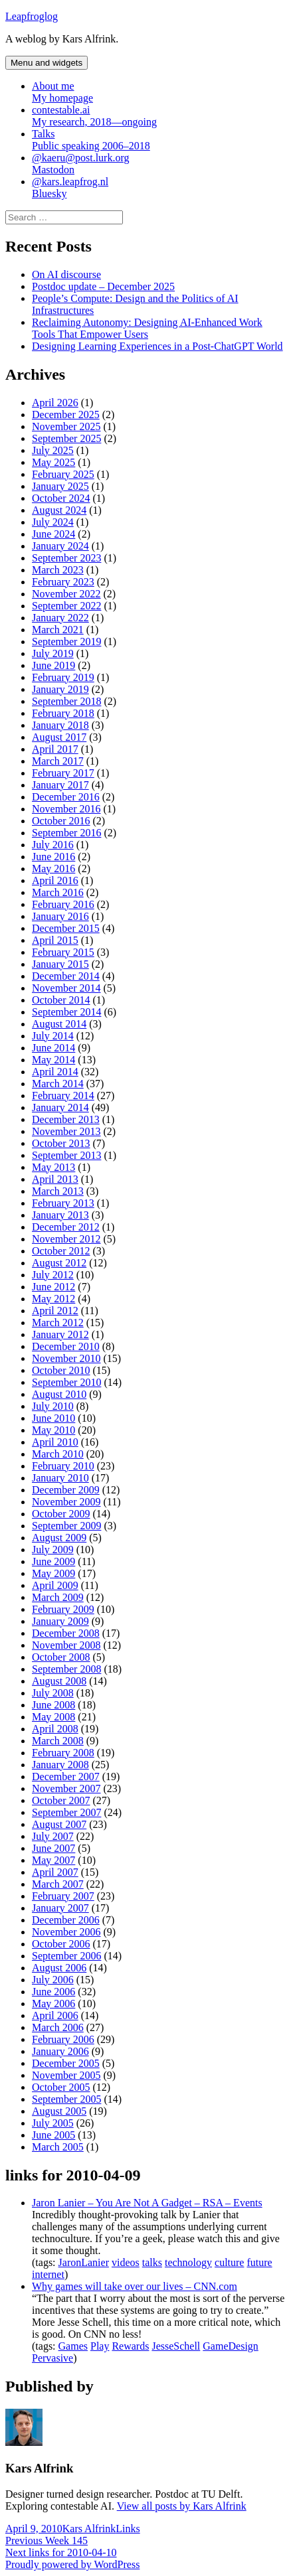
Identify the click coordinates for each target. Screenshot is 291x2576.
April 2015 (55, 940)
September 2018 (66, 701)
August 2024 (59, 510)
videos (126, 2262)
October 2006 (61, 1943)
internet (48, 2274)
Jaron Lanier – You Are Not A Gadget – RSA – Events (147, 2202)
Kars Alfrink (89, 2528)
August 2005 (59, 2111)
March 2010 (58, 1454)
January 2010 (60, 1477)
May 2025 (53, 462)
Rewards (130, 2346)
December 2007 (66, 1776)
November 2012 (66, 1239)
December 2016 (66, 796)
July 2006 (53, 1979)
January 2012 (60, 1334)
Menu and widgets (46, 63)
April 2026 (55, 402)
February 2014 (63, 1095)
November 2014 (66, 988)
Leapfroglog (31, 16)
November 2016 (66, 808)
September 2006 (66, 1955)
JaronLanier (83, 2262)
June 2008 (53, 1704)
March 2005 (58, 2147)
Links (128, 2528)
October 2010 (61, 1370)
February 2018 (63, 713)
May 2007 (53, 1860)
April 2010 (55, 1442)
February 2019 (63, 677)
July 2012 (53, 1274)
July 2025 (53, 450)
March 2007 (58, 1884)
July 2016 (53, 844)
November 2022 (66, 593)
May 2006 (53, 2003)
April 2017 (55, 749)
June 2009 (53, 1561)
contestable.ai (159, 116)
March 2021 (58, 629)
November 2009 (66, 1501)
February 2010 (63, 1466)
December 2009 (66, 1489)
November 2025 (66, 426)
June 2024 (53, 534)
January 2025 (60, 486)
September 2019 (66, 641)
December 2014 (66, 976)
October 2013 (61, 1143)
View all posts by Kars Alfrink (181, 2506)
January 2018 (60, 725)
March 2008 (58, 1740)
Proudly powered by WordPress (72, 2564)
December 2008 (66, 1633)
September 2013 (66, 1155)
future (259, 2262)
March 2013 (58, 1191)
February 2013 (63, 1203)
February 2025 (63, 474)
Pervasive (52, 2358)
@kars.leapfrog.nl (159, 188)
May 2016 (53, 868)
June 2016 (53, 856)
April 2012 (55, 1310)
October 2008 (61, 1657)
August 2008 (59, 1681)
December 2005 (66, 2063)
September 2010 (66, 1382)
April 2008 (55, 1728)
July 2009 (53, 1549)
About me (159, 92)
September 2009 (66, 1525)
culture (229, 2262)
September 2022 (66, 605)
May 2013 (53, 1167)
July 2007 (53, 1836)
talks (152, 2262)
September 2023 (66, 558)
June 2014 (53, 1047)
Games (73, 2346)
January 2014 (60, 1107)
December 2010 (66, 1346)
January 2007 (60, 1908)
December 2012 (66, 1227)
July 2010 (53, 1406)
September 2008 (66, 1669)
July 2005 (53, 2123)
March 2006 (58, 2027)
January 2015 (60, 964)
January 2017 (60, 785)
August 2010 (59, 1394)
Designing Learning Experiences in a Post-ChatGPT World (157, 346)
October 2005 (61, 2087)
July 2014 (53, 1035)
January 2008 (60, 1764)
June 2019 (53, 665)
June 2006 (53, 1991)
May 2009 (53, 1573)
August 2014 (59, 1023)
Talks (159, 140)
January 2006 (60, 2051)
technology (188, 2262)
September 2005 (66, 2099)
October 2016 (61, 820)
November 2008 (66, 1645)
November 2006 (66, 1931)
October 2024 (61, 498)
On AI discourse (66, 274)
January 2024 (60, 546)
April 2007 (55, 1872)
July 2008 (53, 1693)
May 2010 (53, 1430)
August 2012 (59, 1262)
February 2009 (63, 1609)
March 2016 (58, 892)
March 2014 (58, 1083)
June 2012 (53, 1286)
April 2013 (55, 1179)
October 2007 (61, 1800)
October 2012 (61, 1250)
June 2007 (53, 1848)
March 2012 (58, 1322)
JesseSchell (175, 2346)
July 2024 (53, 522)
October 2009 (61, 1513)
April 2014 (55, 1071)
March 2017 (58, 761)
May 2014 (53, 1059)
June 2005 (53, 2135)
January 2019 (60, 689)
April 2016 (55, 880)
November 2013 (66, 1131)
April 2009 (55, 1585)
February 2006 (63, 2039)
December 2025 (66, 414)
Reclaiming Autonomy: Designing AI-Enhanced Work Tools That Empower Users (147, 328)
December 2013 (66, 1119)
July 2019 (53, 653)
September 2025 (66, 438)
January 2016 (60, 916)
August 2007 (59, 1824)
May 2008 (53, 1716)
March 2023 (58, 569)
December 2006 (66, 1920)
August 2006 (59, 1967)
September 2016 (66, 832)
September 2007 (66, 1812)
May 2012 (53, 1298)
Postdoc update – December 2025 (103, 286)
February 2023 (63, 581)
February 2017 (63, 773)
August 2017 (59, 737)
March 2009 (58, 1597)
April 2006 (55, 2015)
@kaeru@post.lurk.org (159, 164)
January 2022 (60, 617)
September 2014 (66, 1012)
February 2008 (63, 1752)
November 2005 (66, 2075)
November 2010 (66, 1358)
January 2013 (60, 1215)
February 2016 (63, 904)
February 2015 (63, 952)
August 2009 (59, 1537)
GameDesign (230, 2346)
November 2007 (66, 1788)
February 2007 (63, 1896)
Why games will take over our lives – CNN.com (134, 2286)
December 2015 (66, 928)
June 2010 (53, 1418)
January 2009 (60, 1621)
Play (99, 2346)
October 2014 (61, 1000)
